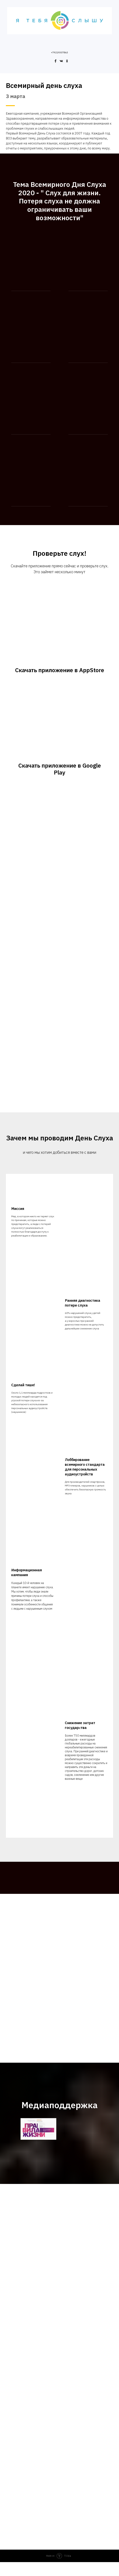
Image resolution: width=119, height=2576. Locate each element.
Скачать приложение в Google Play (59, 884)
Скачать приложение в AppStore (59, 785)
